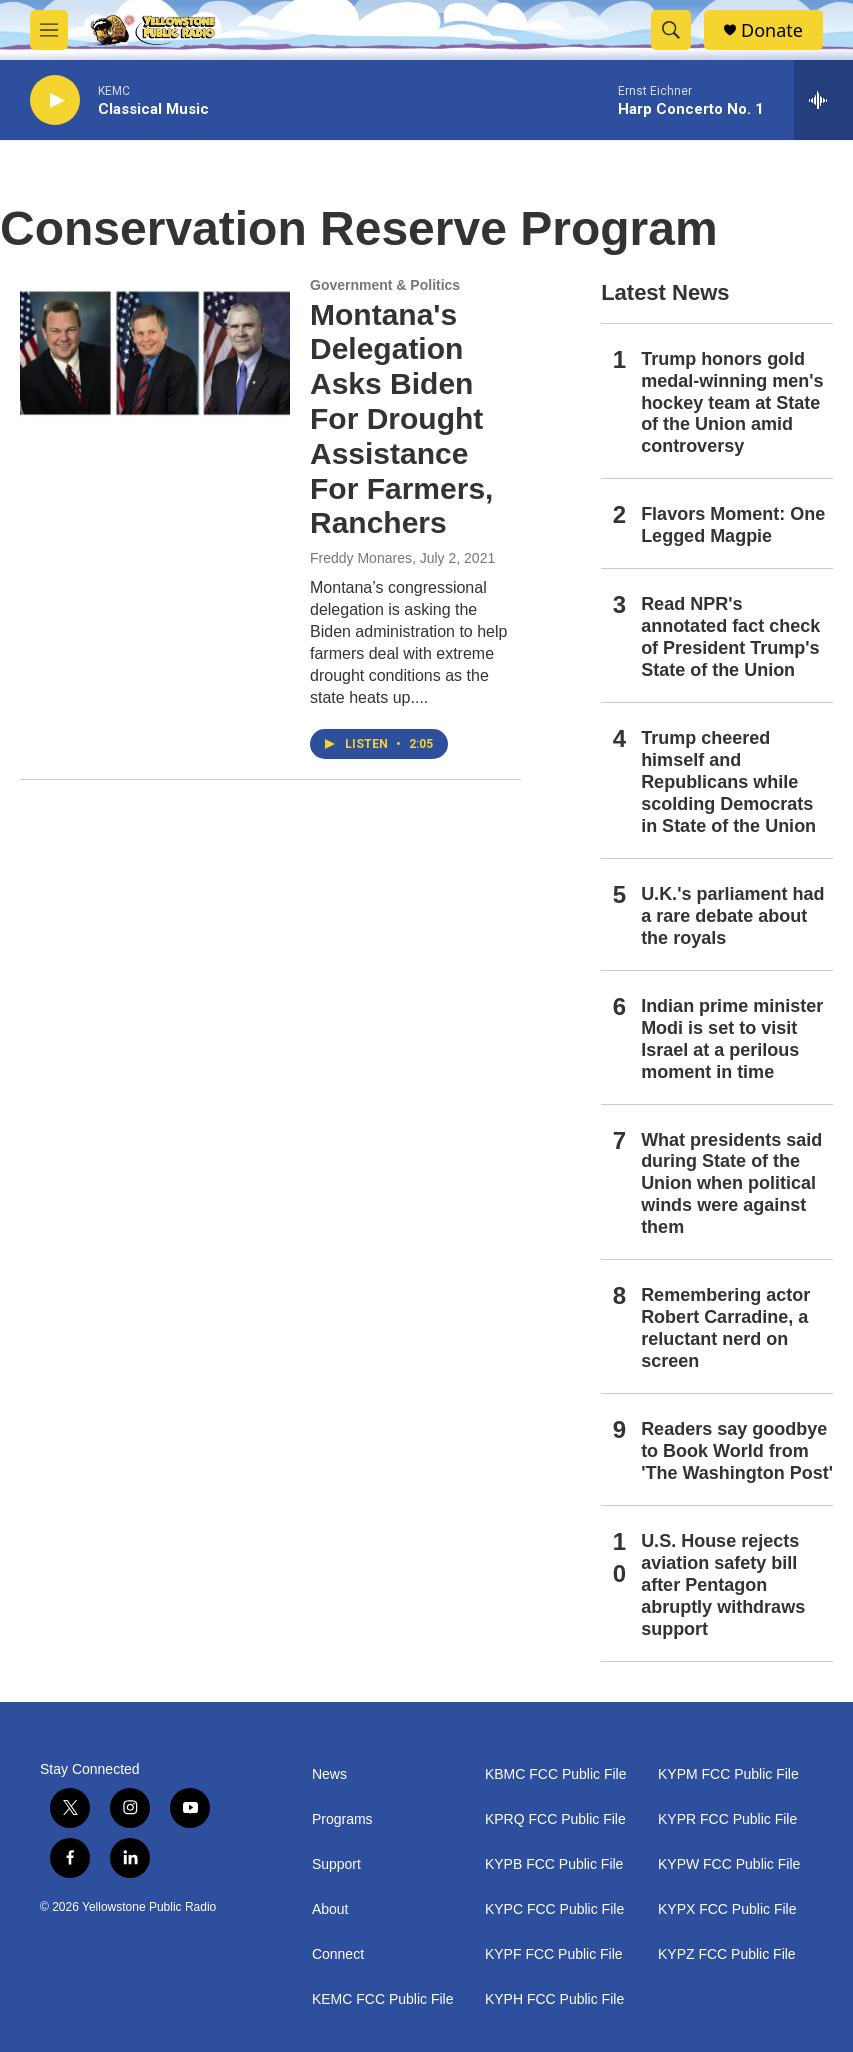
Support (336, 1864)
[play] (55, 100)
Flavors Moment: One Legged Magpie (733, 525)
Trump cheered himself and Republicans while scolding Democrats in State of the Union (728, 782)
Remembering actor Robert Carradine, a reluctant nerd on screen (725, 1328)
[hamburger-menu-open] (49, 30)
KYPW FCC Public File (729, 1864)
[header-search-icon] (671, 30)
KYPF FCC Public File (554, 1954)
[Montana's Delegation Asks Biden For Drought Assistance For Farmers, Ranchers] (155, 353)
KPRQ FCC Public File (555, 1819)
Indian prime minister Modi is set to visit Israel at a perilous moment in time (732, 1039)
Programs (342, 1819)
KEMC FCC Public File (383, 1999)
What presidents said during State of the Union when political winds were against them (731, 1184)
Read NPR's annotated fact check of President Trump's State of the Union (730, 637)
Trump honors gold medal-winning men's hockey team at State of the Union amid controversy (732, 403)
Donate (772, 30)
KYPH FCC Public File (554, 1999)
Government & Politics (385, 285)
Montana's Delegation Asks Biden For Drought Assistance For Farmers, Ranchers (401, 419)
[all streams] (823, 100)
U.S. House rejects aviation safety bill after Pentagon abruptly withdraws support (723, 1585)
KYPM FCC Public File (728, 1774)
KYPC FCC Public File (554, 1909)
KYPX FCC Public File (727, 1909)
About (330, 1909)
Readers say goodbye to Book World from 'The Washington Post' (737, 1451)
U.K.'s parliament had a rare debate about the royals (732, 916)
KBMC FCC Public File (556, 1774)
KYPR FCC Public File (727, 1819)
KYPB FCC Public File (554, 1864)
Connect (338, 1954)
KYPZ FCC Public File (727, 1954)
